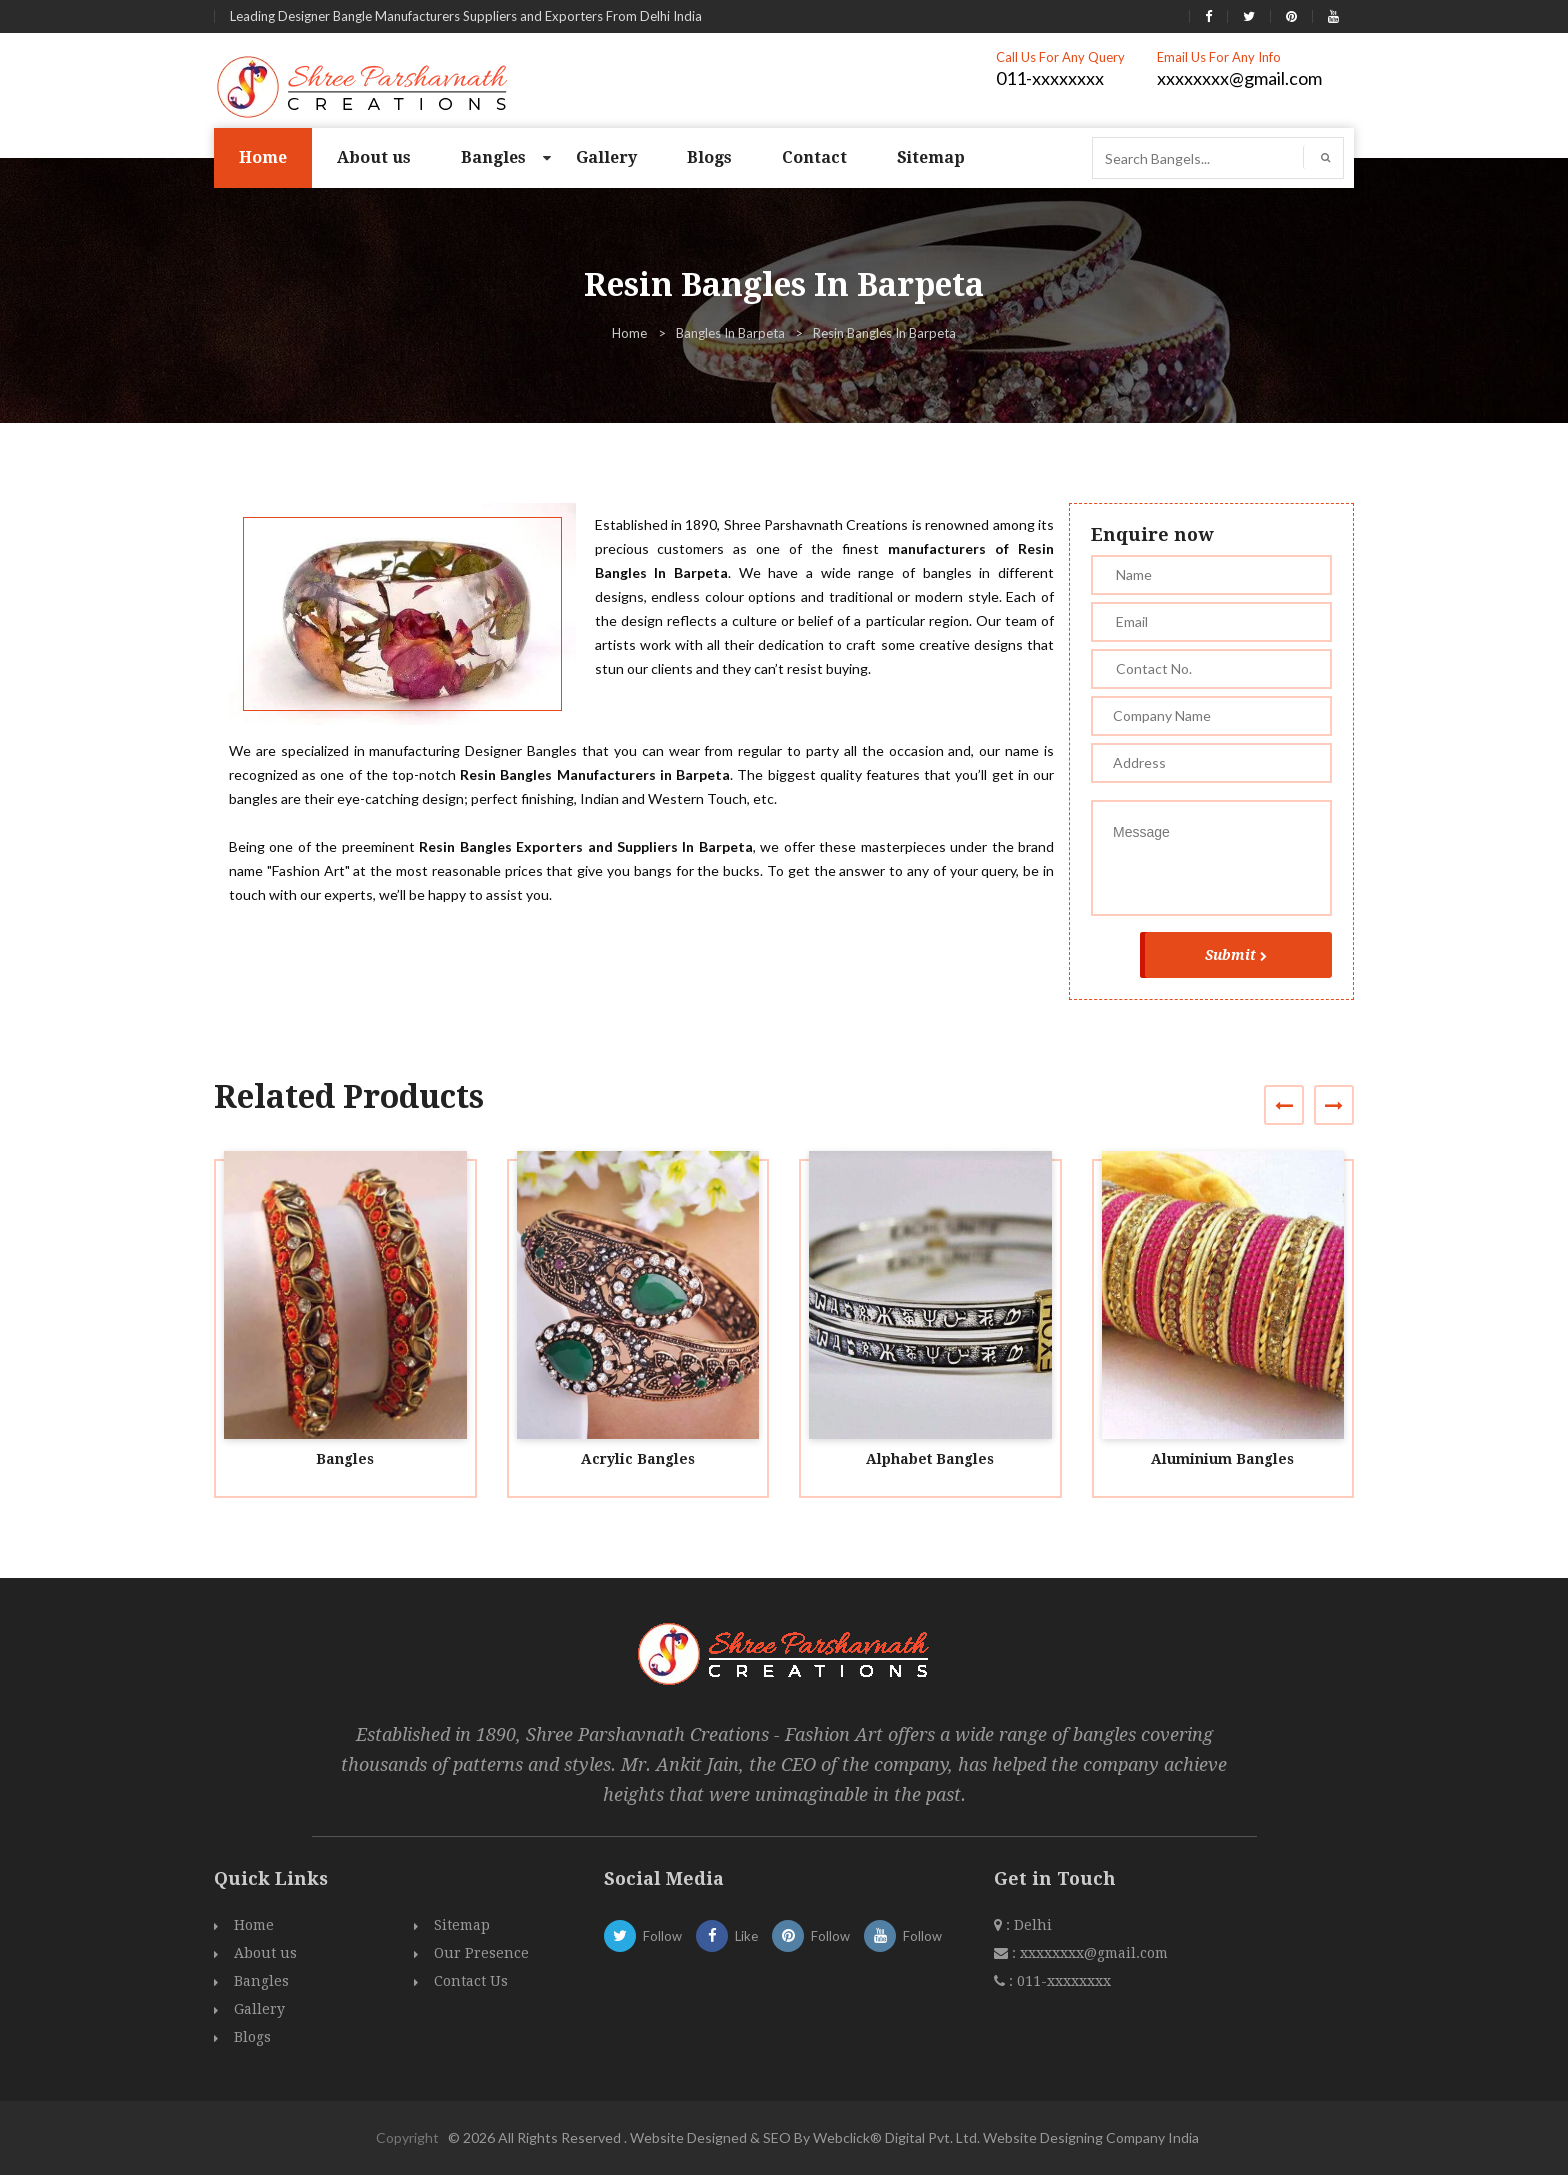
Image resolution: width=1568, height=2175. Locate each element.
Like (727, 1936)
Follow (643, 1936)
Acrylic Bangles (638, 1459)
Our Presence (481, 1953)
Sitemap (931, 157)
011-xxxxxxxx (1050, 78)
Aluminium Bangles (1222, 1459)
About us (374, 157)
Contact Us (471, 1981)
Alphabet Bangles (930, 1459)
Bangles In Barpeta (730, 333)
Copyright (407, 2137)
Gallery (606, 157)
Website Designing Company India (1091, 2137)
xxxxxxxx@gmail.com (1239, 78)
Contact (814, 157)
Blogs (709, 157)
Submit (1236, 955)
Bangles (493, 157)
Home (263, 157)
